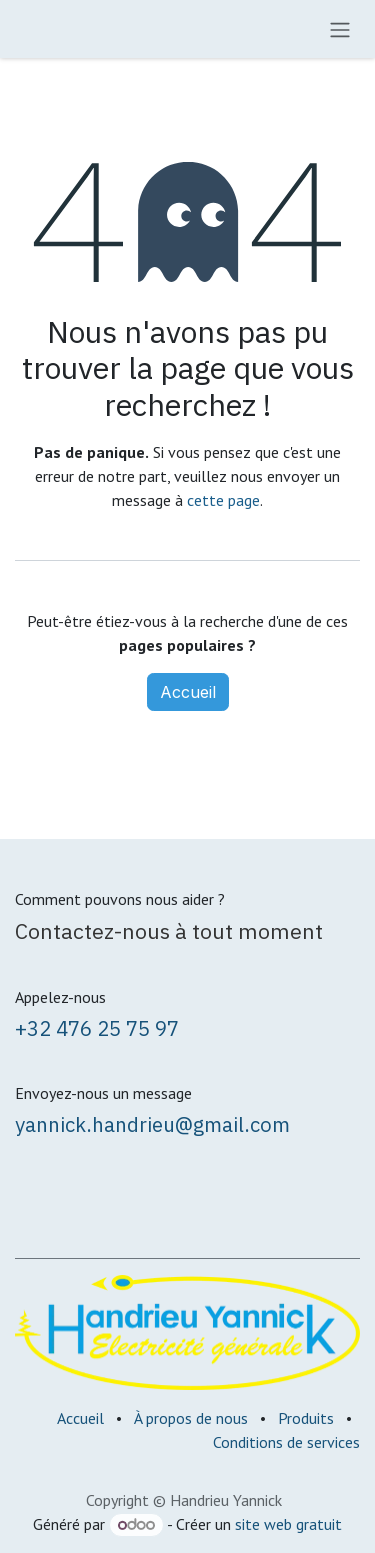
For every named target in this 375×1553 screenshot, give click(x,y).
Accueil (188, 692)
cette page (223, 500)
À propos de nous (191, 1418)
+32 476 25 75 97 (97, 1028)
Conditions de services (286, 1442)
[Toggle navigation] (340, 29)
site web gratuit (288, 1524)
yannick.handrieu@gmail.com (152, 1124)
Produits (306, 1418)
